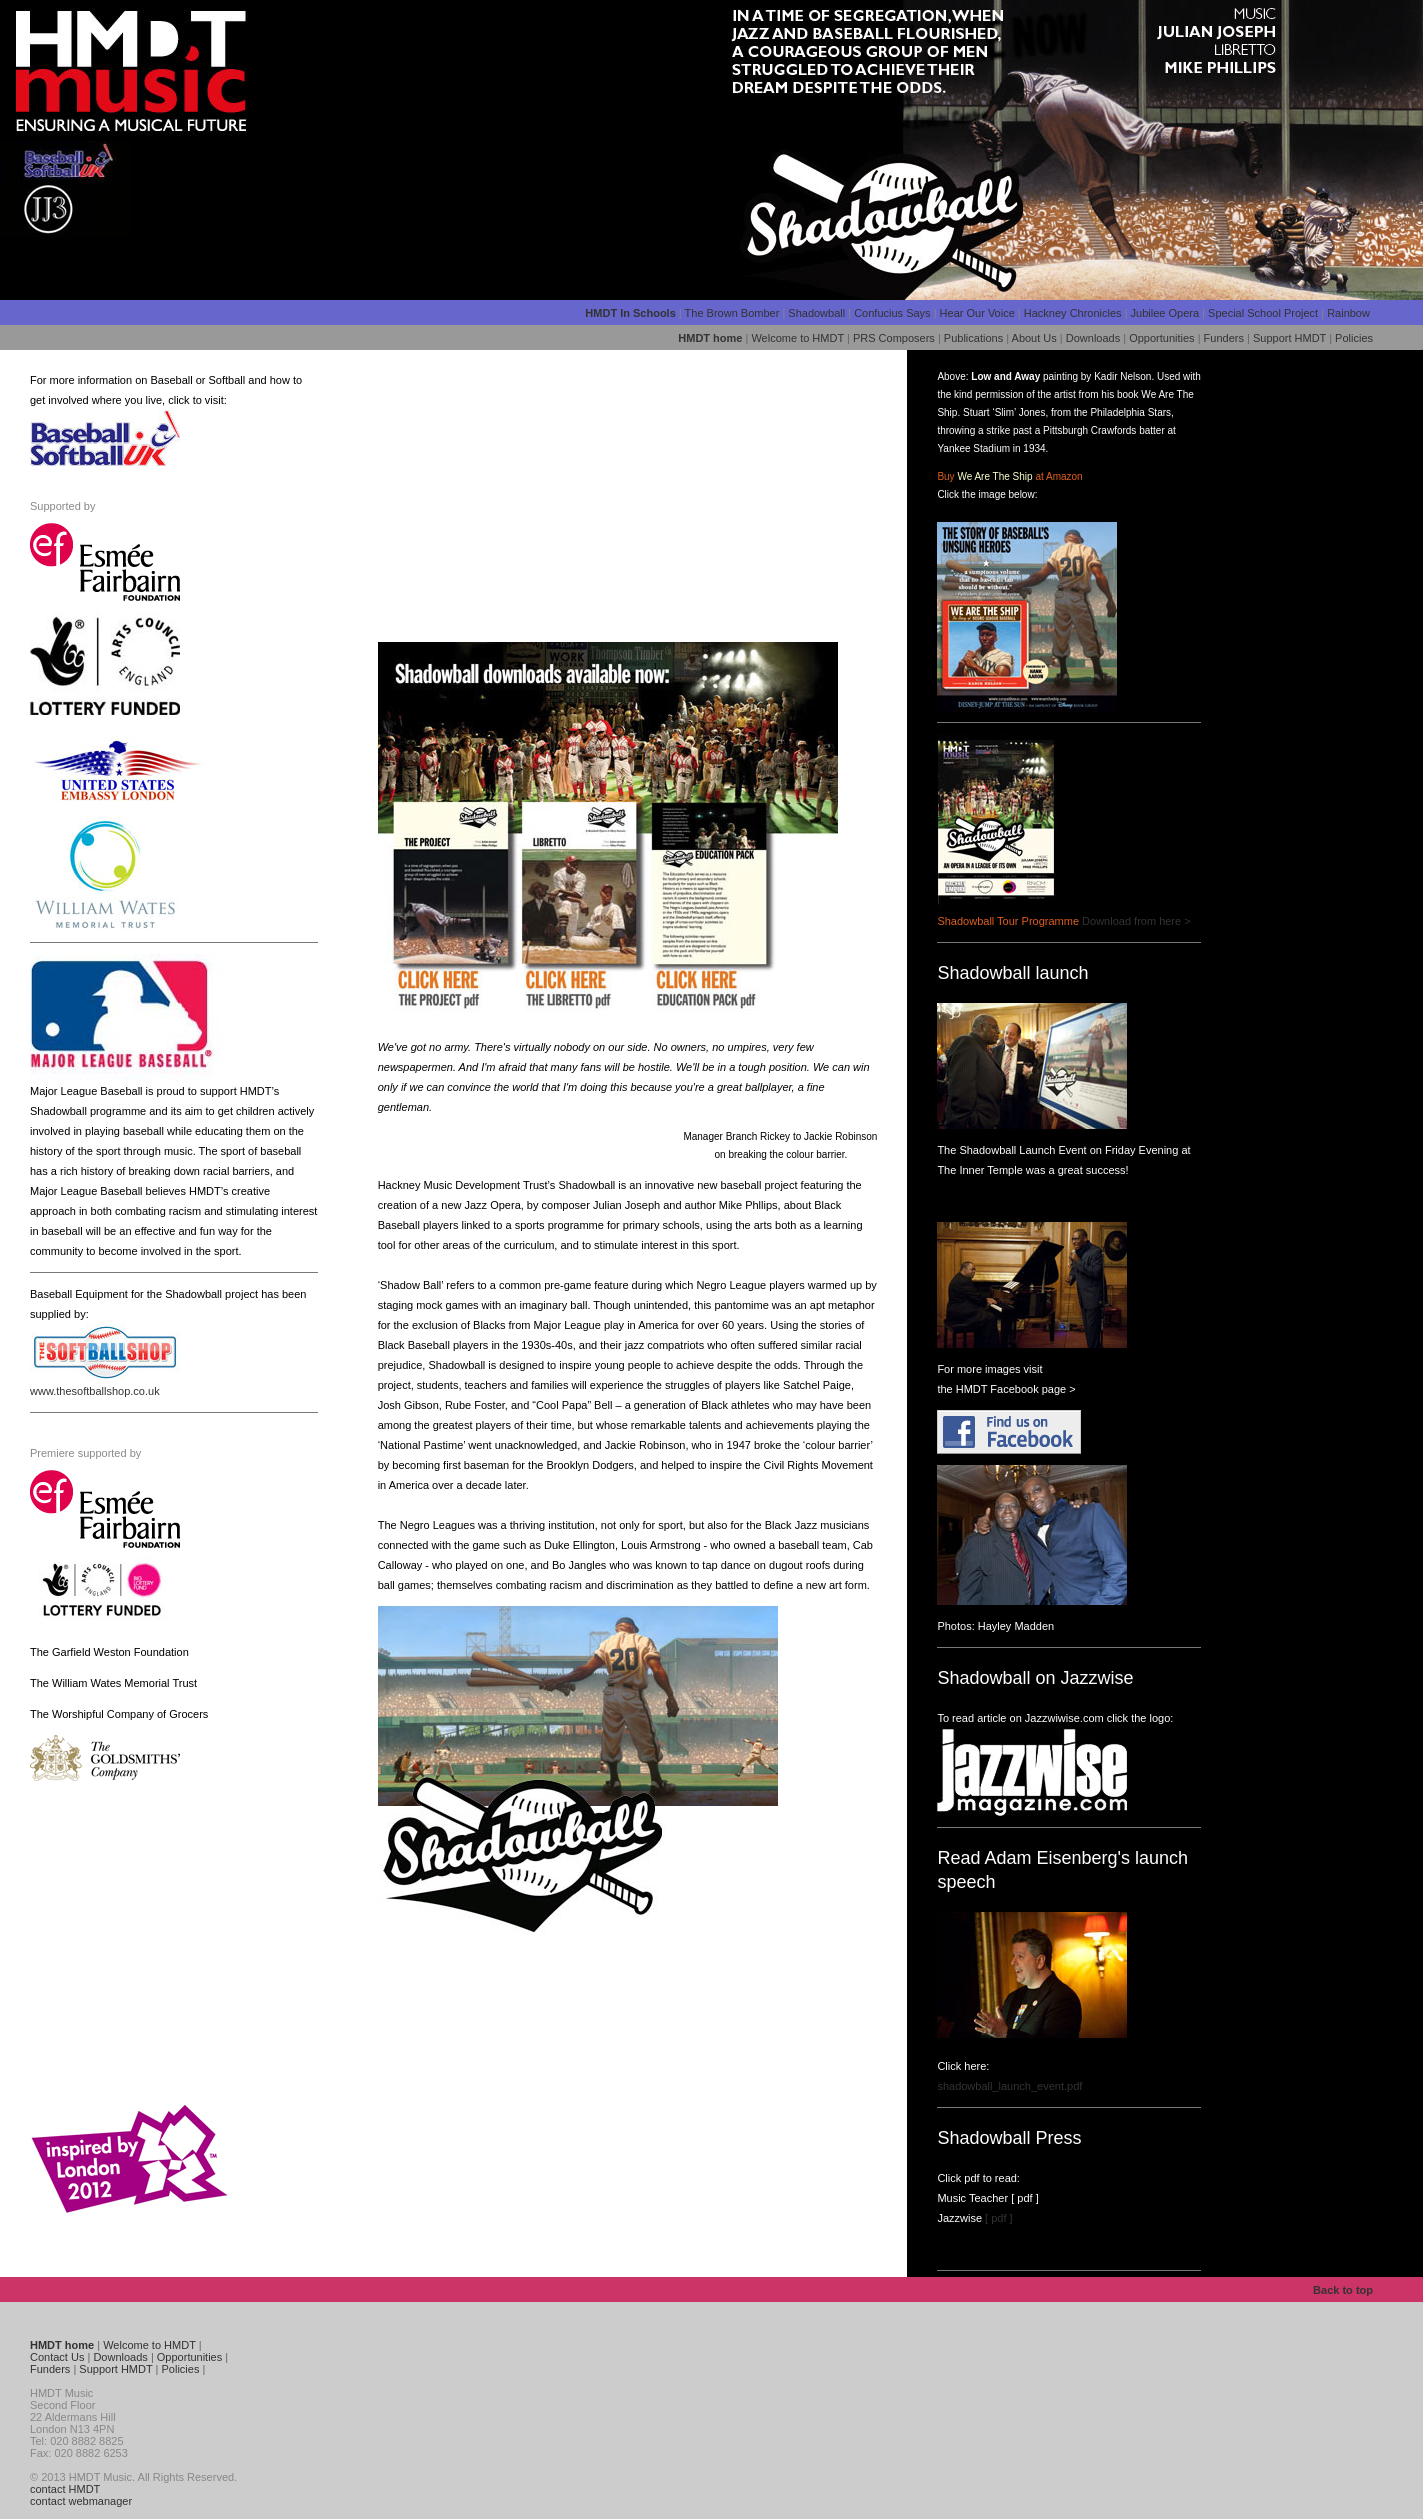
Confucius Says (892, 313)
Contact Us (57, 2357)
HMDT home (710, 338)
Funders (1224, 338)
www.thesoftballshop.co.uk (95, 1391)
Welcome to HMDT (797, 338)
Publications (973, 338)
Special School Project (1263, 313)
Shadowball (818, 313)
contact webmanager (81, 2501)
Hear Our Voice (977, 313)
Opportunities (1161, 338)
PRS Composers (894, 338)
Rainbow (1348, 313)
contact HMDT (65, 2489)
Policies (1354, 338)
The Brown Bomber (734, 313)
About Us (1034, 338)
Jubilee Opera (1165, 313)
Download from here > (1136, 921)
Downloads (1093, 338)
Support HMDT (1289, 338)
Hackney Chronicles (1073, 313)
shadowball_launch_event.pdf (1009, 2086)
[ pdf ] (1023, 2198)
